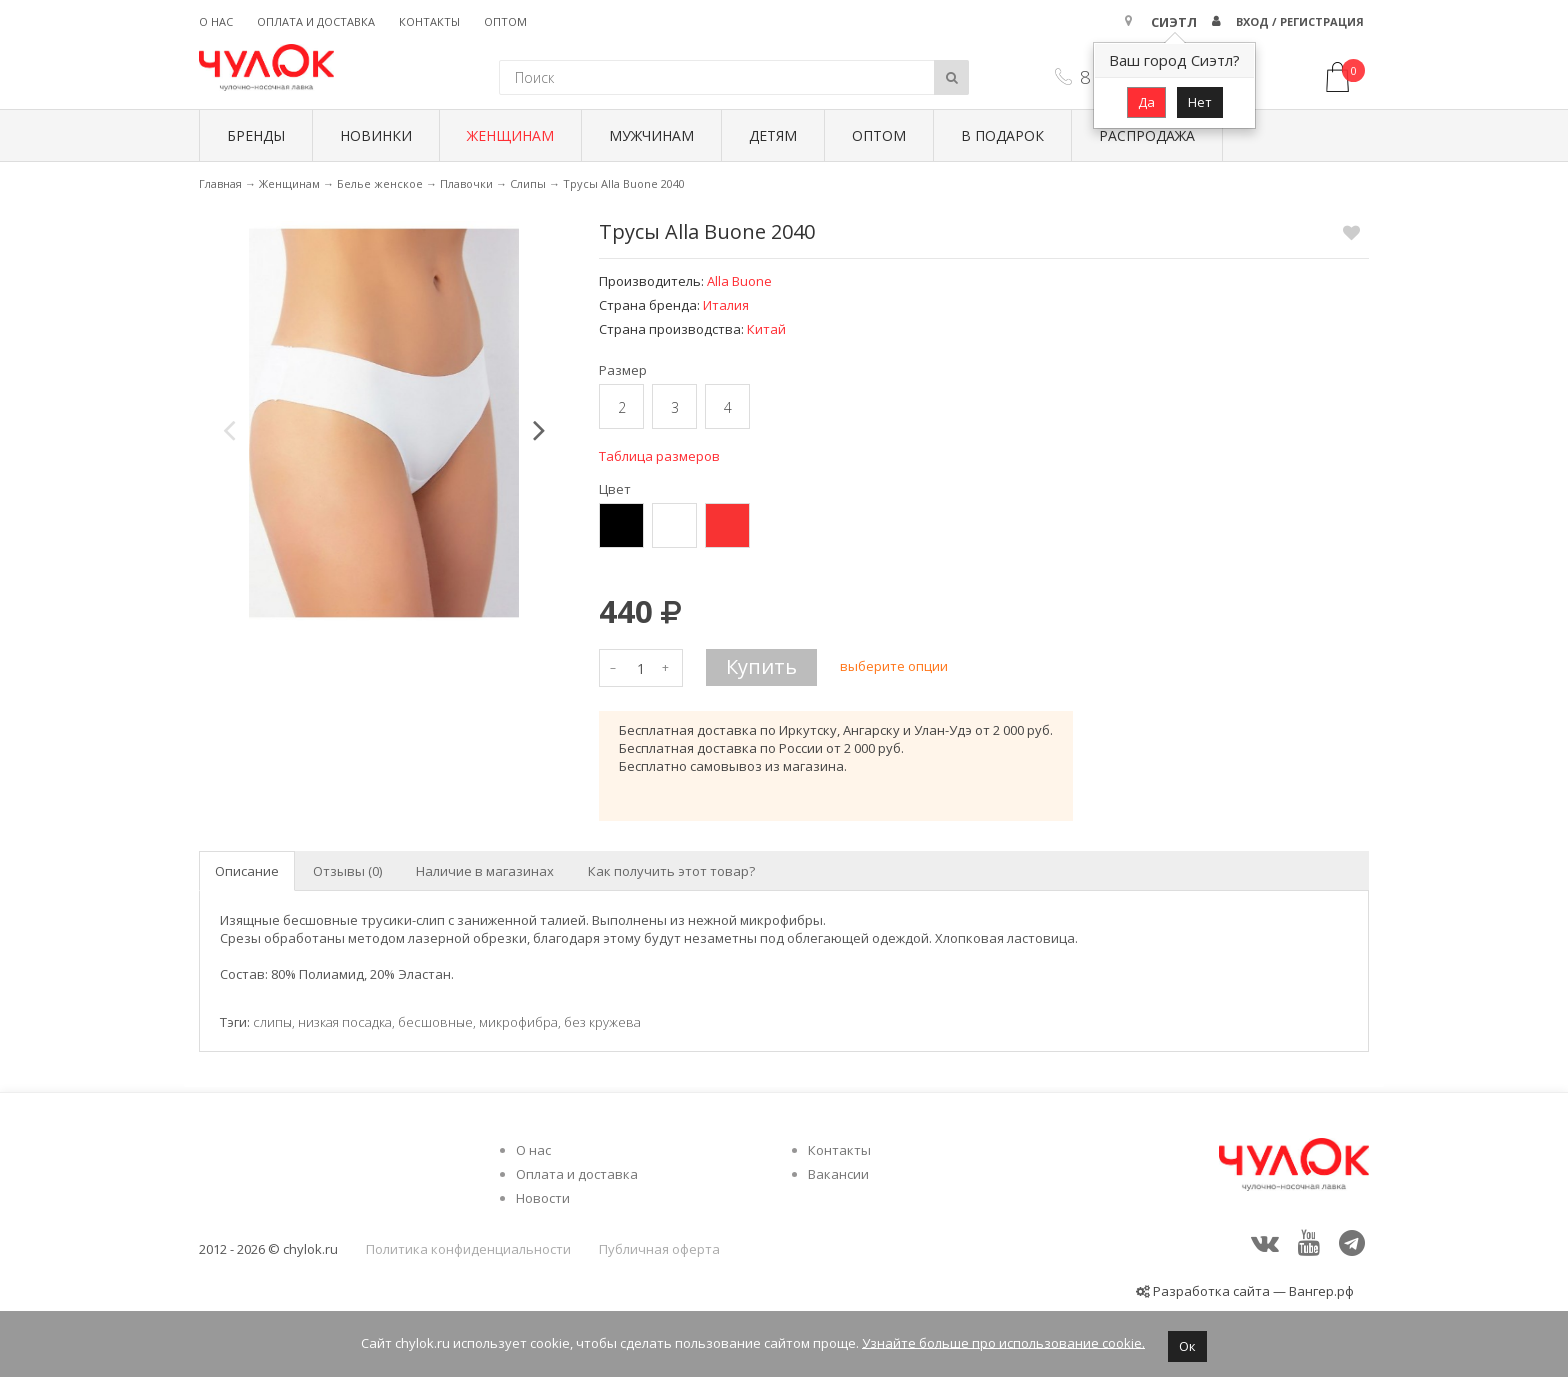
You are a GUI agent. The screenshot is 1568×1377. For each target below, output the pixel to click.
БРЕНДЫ (256, 135)
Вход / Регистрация (1300, 21)
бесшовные (435, 1022)
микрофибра (518, 1022)
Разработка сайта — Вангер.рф (1252, 1291)
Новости (543, 1198)
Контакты (429, 21)
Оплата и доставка (316, 21)
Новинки (376, 135)
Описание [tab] (247, 871)
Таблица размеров (659, 456)
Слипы (528, 183)
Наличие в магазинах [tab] (485, 871)
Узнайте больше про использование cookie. (1003, 1342)
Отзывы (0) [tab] (347, 871)
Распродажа (1147, 135)
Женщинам (510, 135)
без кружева (602, 1022)
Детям (773, 135)
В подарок (1002, 135)
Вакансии (838, 1174)
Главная (220, 183)
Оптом (505, 21)
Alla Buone (739, 281)
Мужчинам (651, 135)
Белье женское (380, 183)
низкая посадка (345, 1022)
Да (1146, 102)
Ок (1187, 1346)
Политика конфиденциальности (468, 1249)
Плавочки (466, 183)
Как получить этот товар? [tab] (671, 871)
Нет (1200, 102)
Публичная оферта (659, 1249)
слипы (272, 1022)
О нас (216, 21)
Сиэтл (1174, 22)
